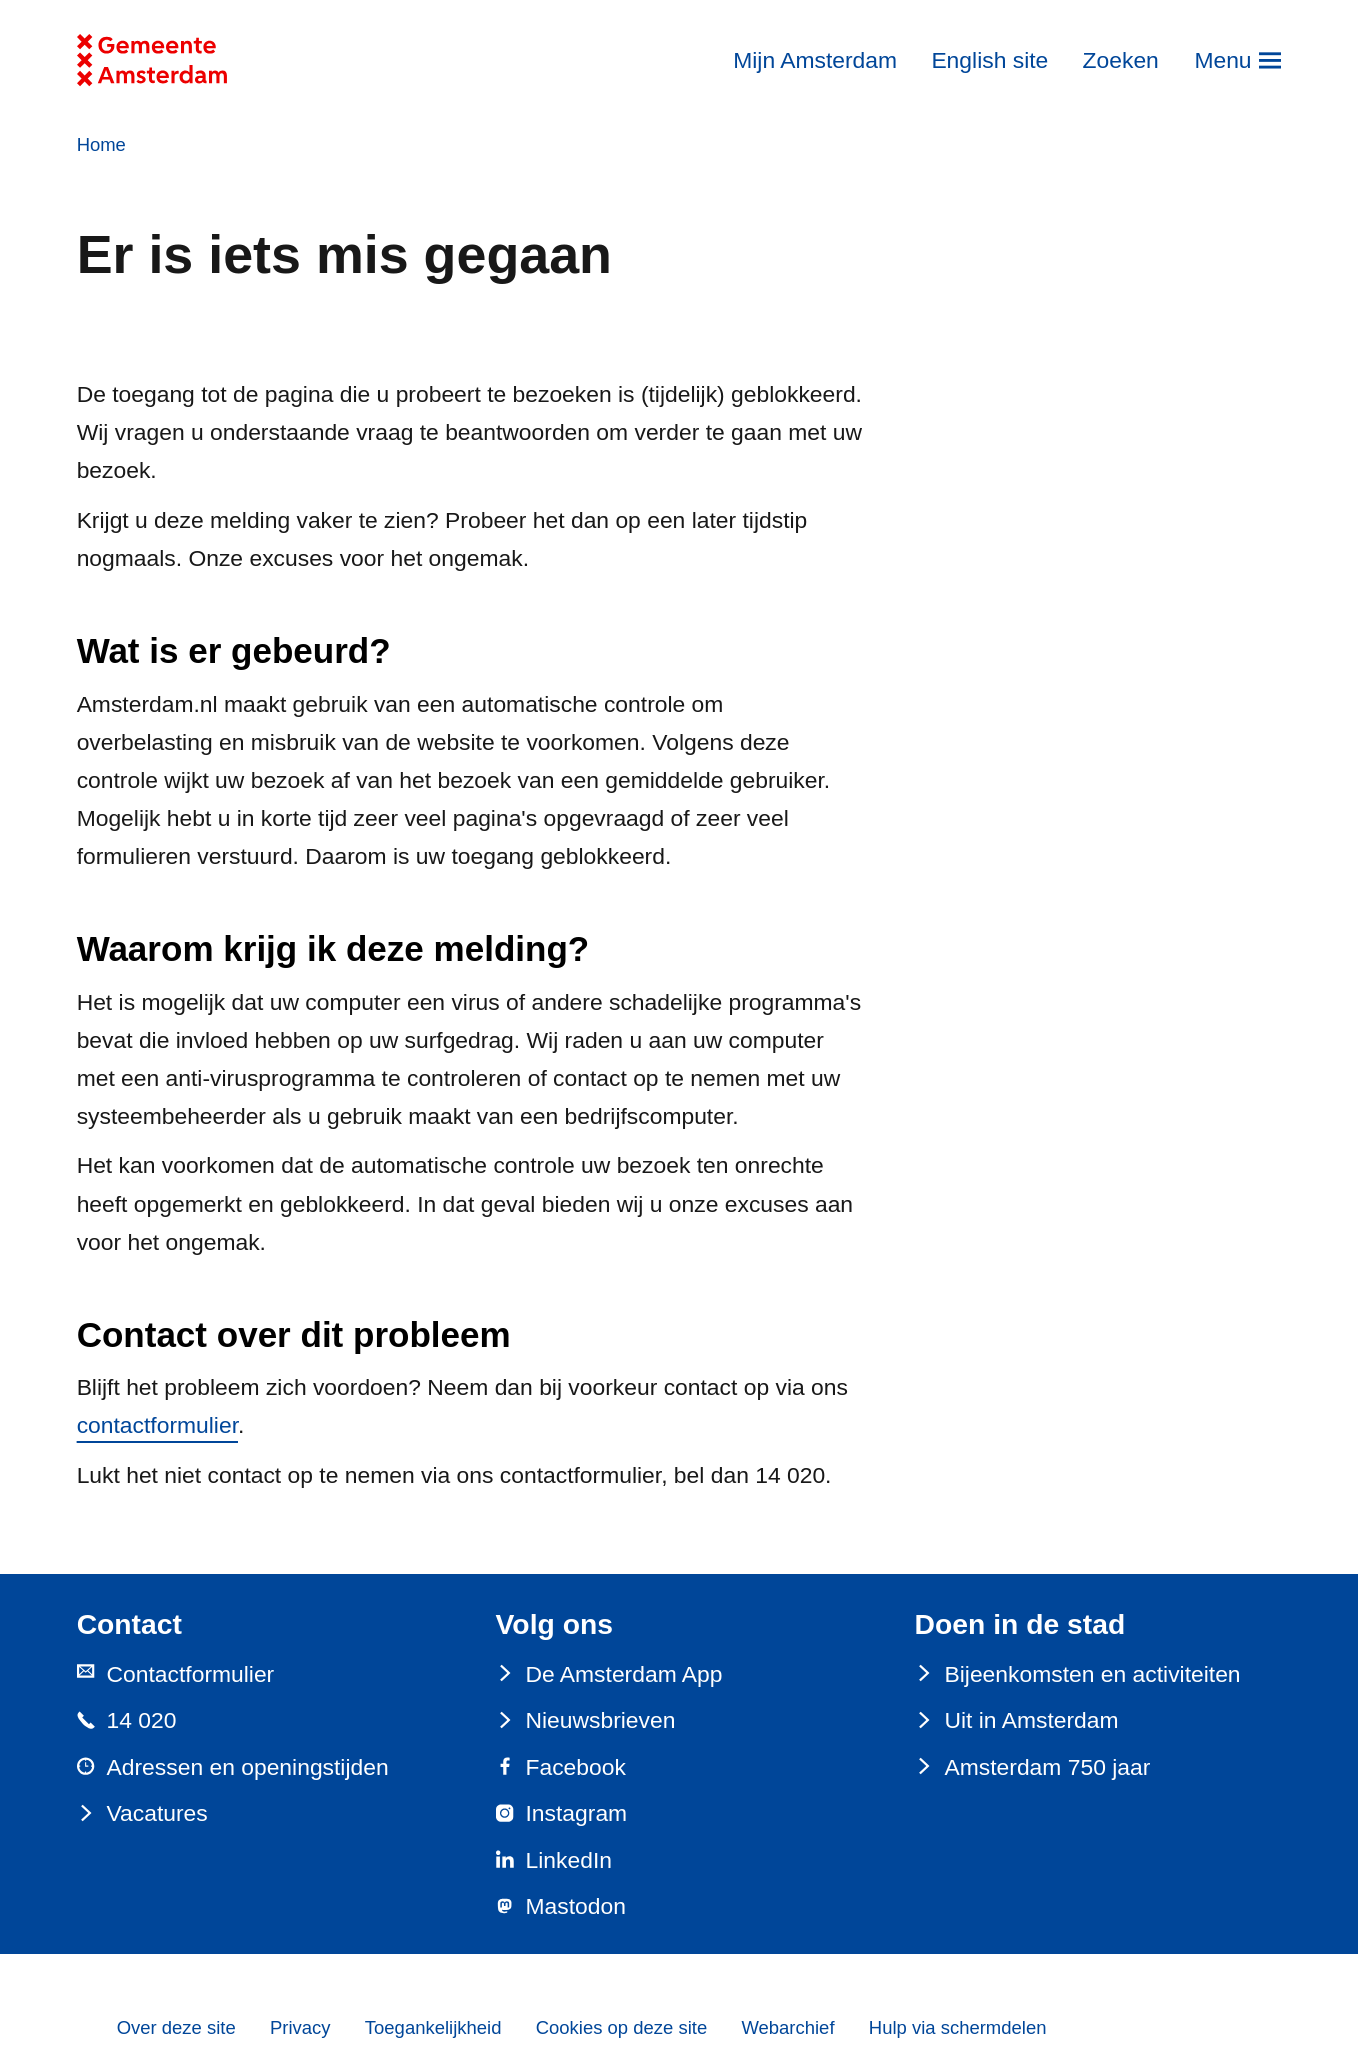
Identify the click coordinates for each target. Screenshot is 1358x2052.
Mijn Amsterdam (815, 60)
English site (989, 60)
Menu (1222, 60)
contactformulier (157, 1425)
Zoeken (1121, 60)
